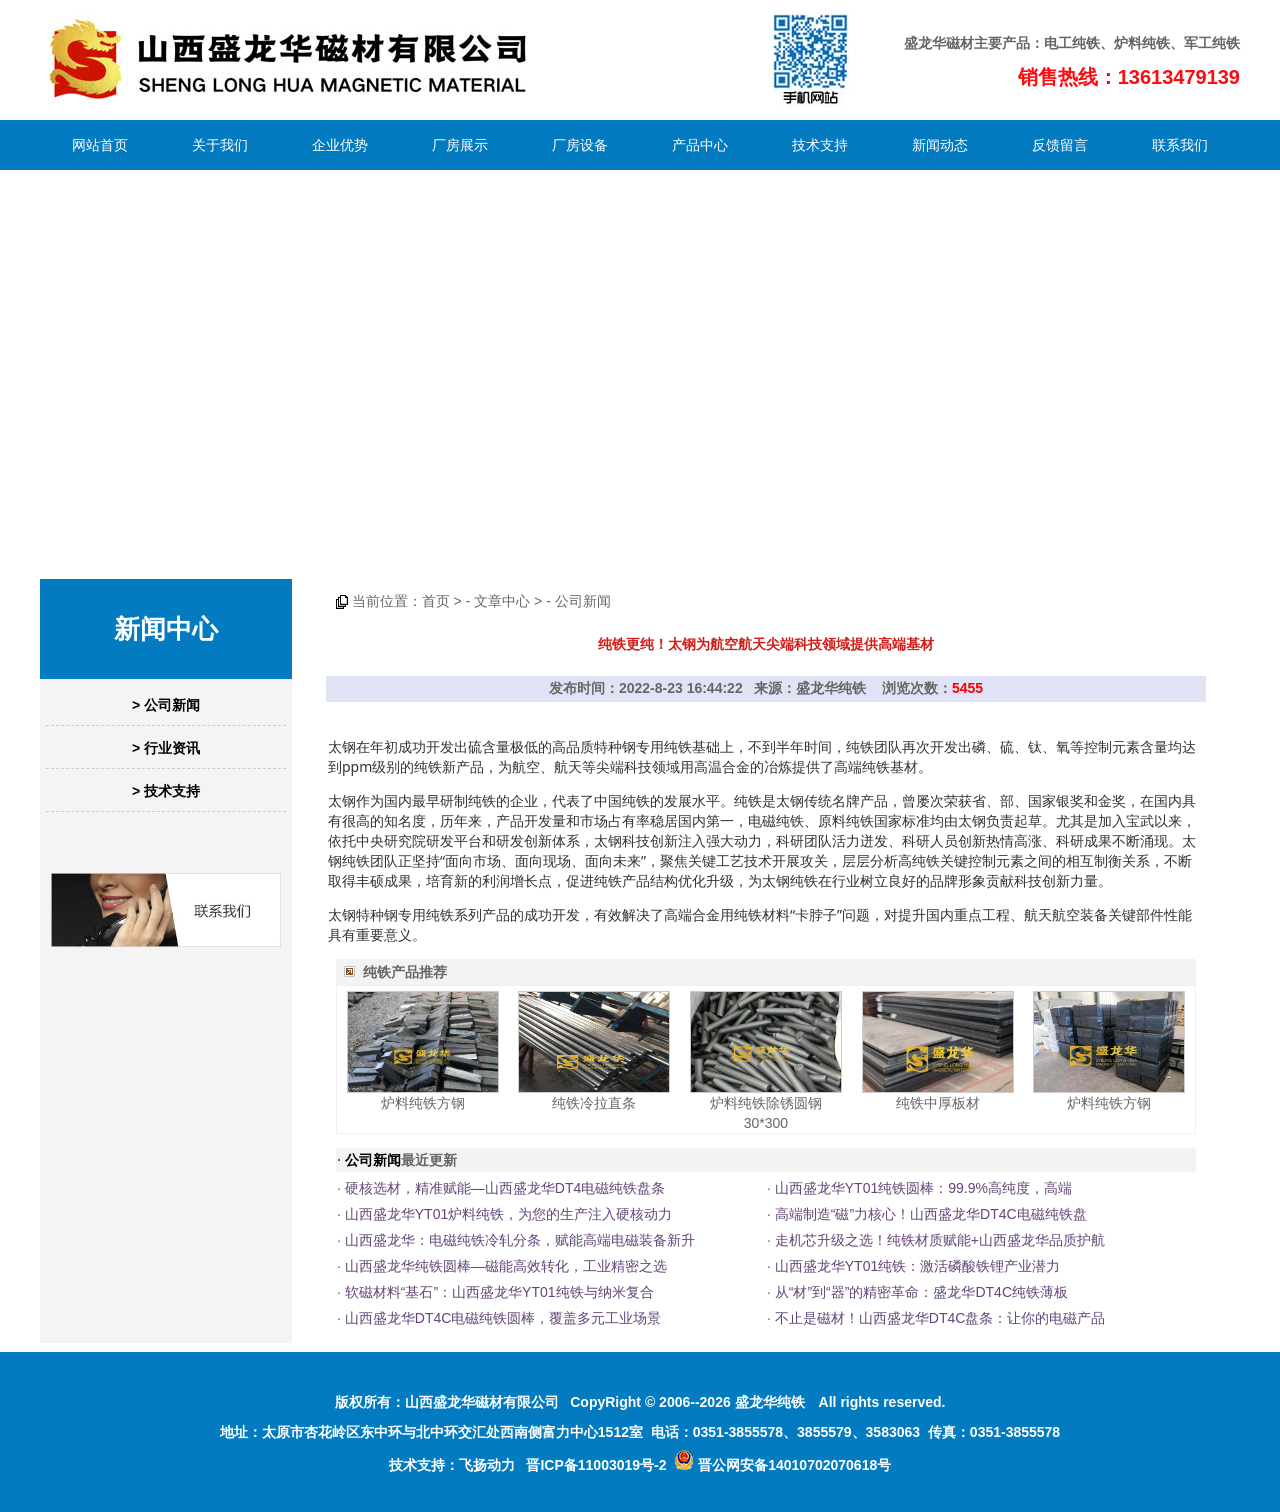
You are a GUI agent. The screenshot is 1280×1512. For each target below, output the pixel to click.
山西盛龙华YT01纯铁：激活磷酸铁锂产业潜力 (917, 1266)
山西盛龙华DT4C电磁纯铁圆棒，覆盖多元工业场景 (503, 1318)
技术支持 (820, 145)
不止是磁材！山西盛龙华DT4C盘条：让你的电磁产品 (940, 1318)
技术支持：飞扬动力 (452, 1465)
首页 (436, 601)
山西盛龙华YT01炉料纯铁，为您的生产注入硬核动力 (508, 1214)
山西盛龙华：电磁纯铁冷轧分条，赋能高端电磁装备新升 (520, 1240)
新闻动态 (940, 145)
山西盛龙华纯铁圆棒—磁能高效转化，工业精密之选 (506, 1266)
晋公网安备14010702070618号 (782, 1465)
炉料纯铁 (1142, 43)
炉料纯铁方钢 (423, 1103)
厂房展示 (460, 145)
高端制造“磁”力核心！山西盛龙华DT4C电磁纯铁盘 (931, 1214)
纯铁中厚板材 (938, 1103)
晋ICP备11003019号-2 (596, 1465)
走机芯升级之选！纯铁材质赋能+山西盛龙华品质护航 (940, 1240)
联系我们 (1180, 145)
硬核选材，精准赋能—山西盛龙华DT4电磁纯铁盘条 (505, 1188)
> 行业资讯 (166, 748)
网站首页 (100, 145)
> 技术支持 (166, 791)
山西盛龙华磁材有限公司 (482, 1402)
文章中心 (502, 601)
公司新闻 (583, 601)
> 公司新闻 (166, 705)
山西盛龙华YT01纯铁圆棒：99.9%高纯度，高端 (923, 1188)
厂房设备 (580, 145)
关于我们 (220, 145)
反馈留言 (1060, 145)
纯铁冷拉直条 (594, 1103)
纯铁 (1086, 43)
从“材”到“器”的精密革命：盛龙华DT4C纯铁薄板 (921, 1292)
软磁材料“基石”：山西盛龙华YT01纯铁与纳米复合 (499, 1292)
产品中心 (700, 145)
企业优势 (340, 145)
